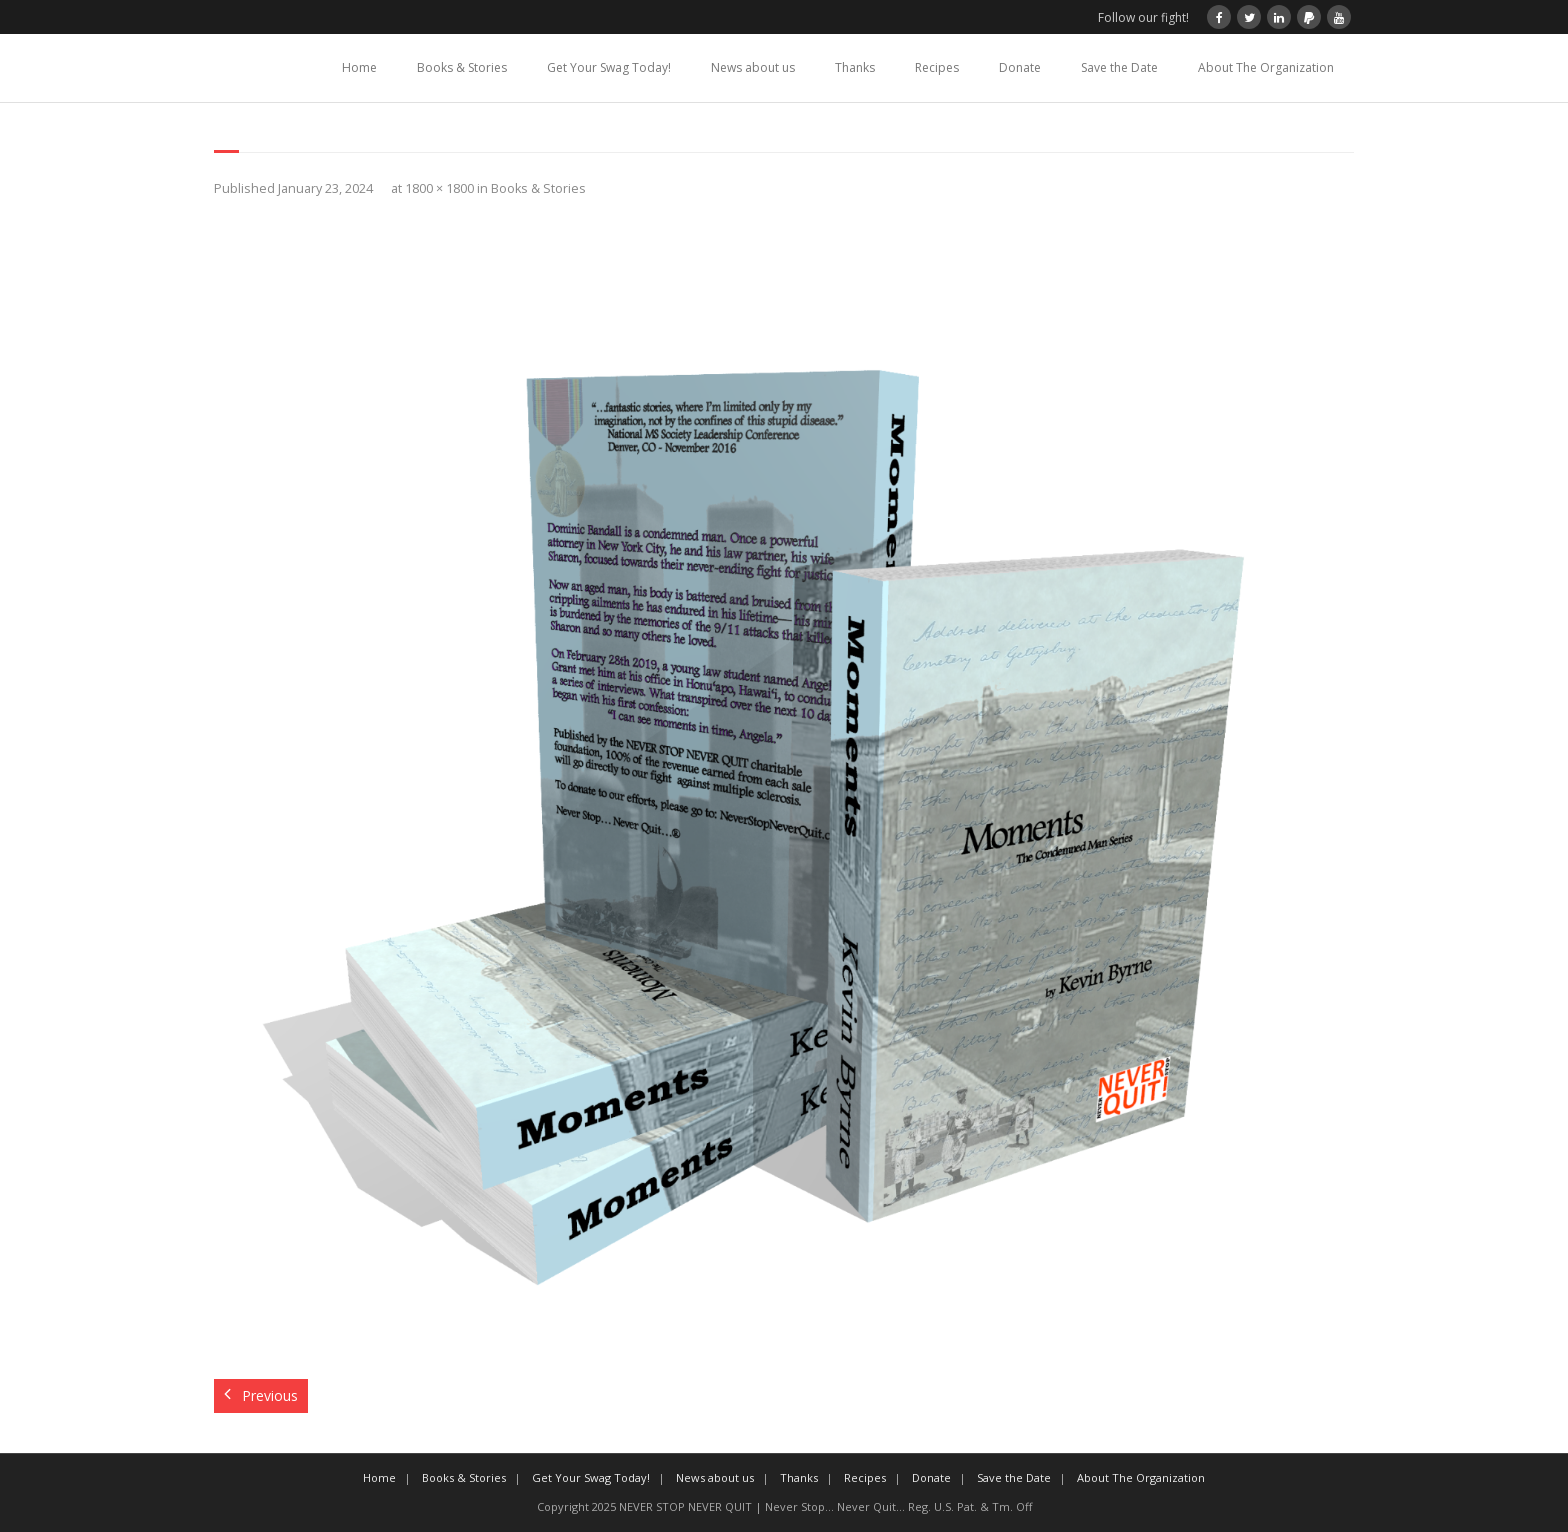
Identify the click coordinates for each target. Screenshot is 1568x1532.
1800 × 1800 (439, 188)
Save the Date (1119, 67)
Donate (1020, 67)
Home (359, 67)
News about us (753, 67)
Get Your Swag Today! (609, 67)
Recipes (937, 67)
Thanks (855, 67)
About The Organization (1266, 67)
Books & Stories (462, 67)
